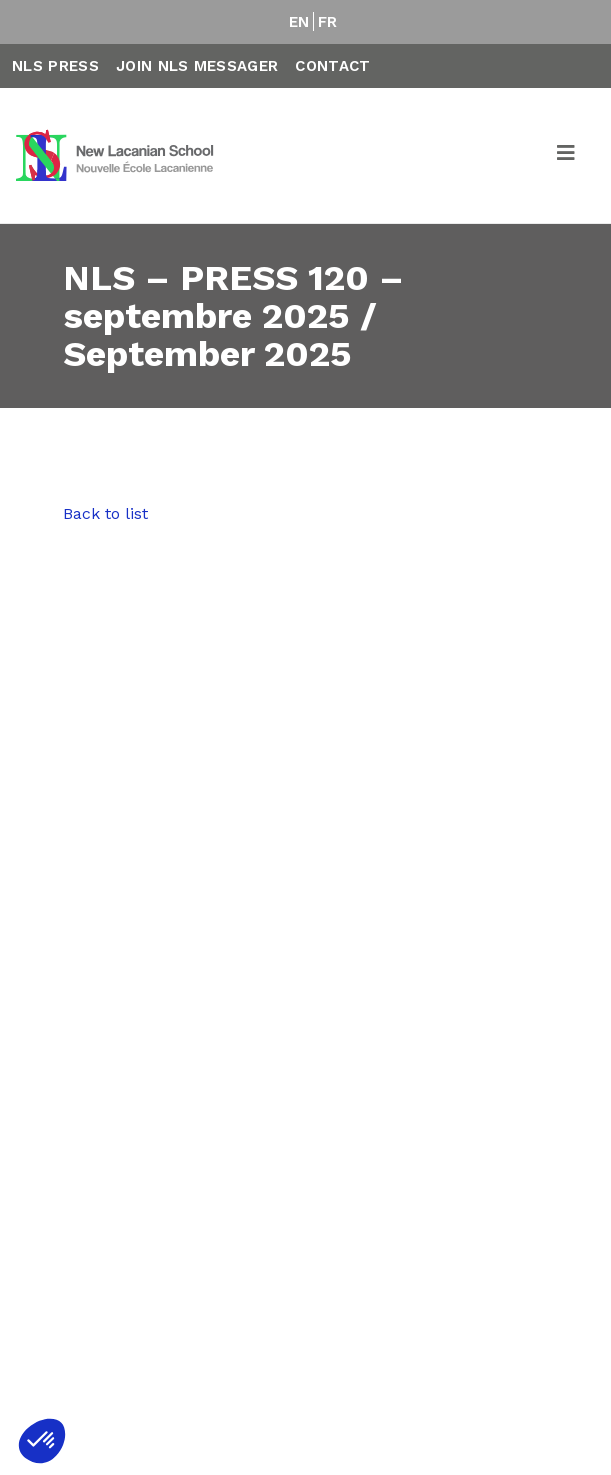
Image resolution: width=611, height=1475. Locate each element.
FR (328, 22)
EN (299, 22)
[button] (42, 1441)
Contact (332, 66)
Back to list (105, 513)
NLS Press (55, 66)
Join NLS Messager (197, 66)
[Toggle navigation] (567, 156)
